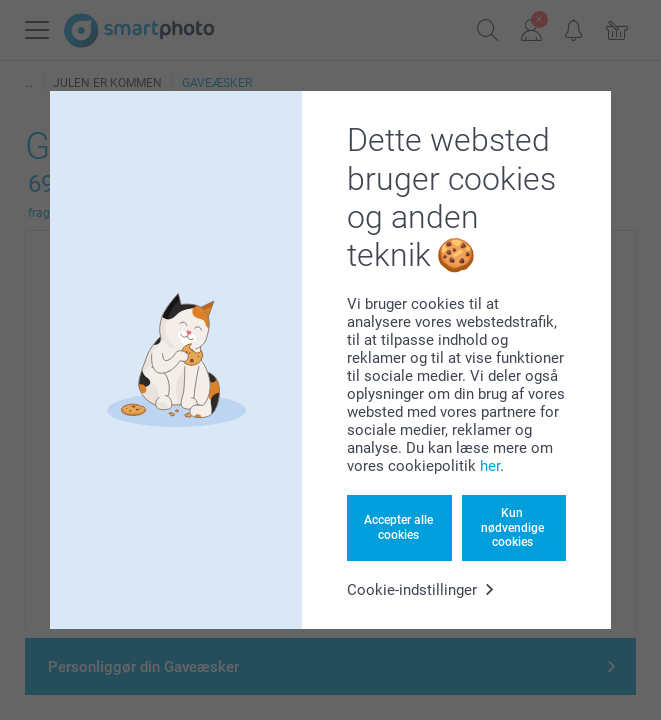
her (490, 466)
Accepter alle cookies (398, 527)
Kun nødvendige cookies (512, 527)
